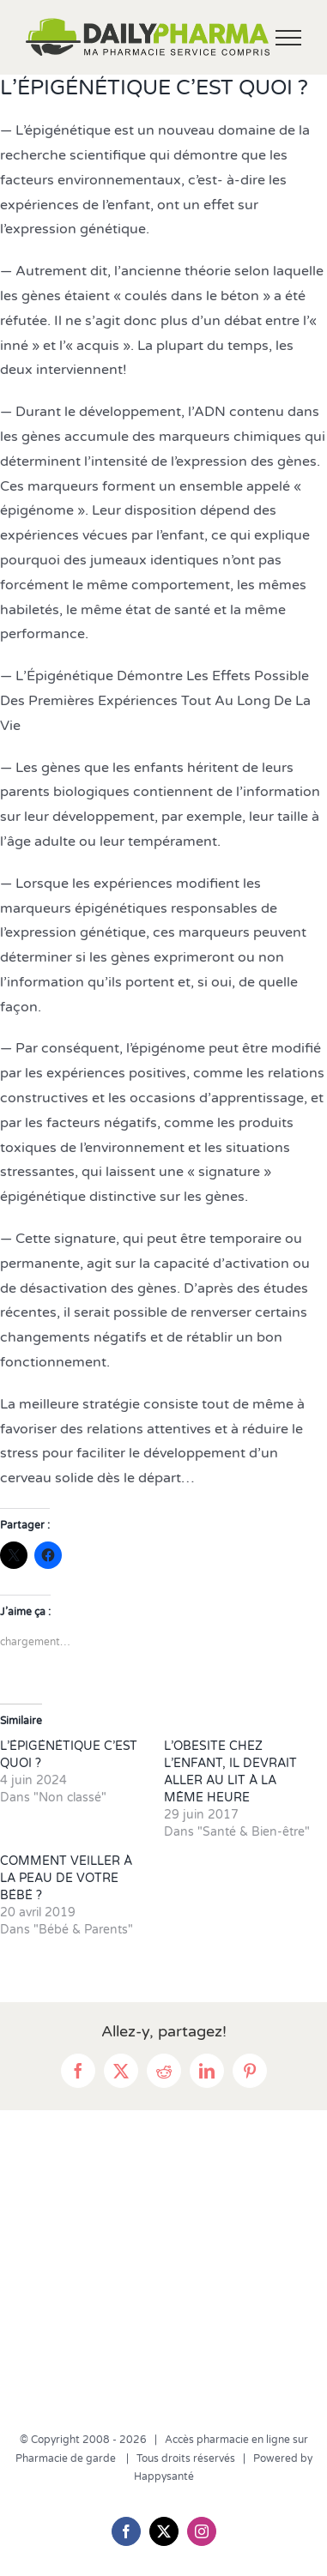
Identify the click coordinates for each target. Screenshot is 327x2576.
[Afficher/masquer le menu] (289, 37)
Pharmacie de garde (66, 2458)
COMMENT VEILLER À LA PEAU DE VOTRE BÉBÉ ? (66, 1878)
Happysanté (164, 2476)
